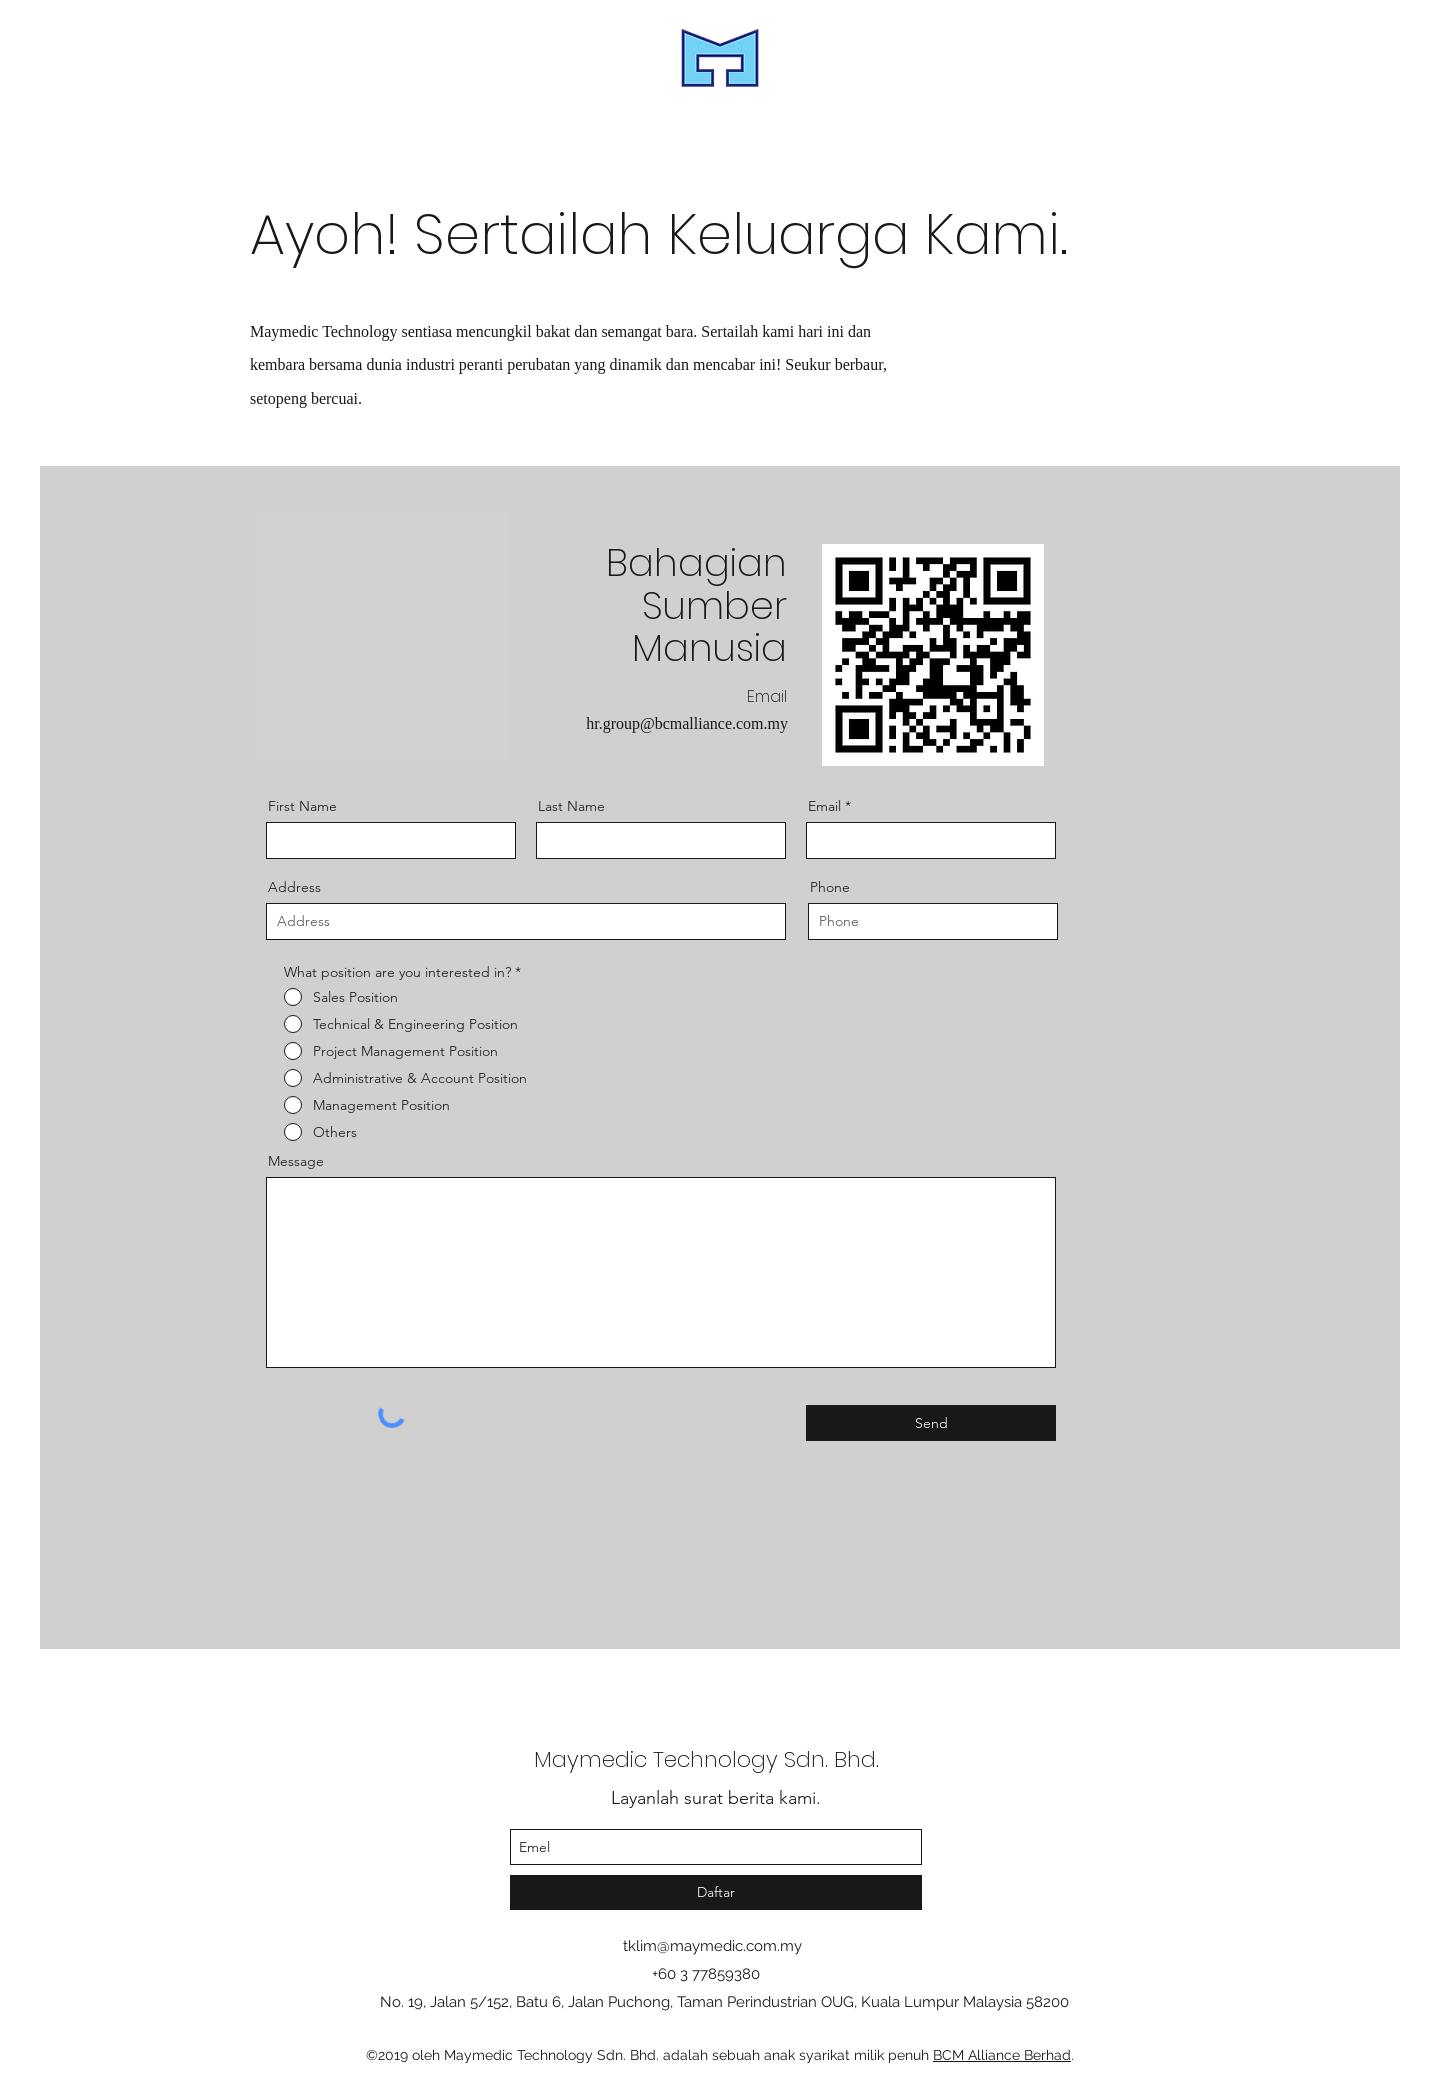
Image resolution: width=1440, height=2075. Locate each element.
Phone (830, 887)
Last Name (571, 806)
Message (296, 1161)
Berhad (1045, 2055)
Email (824, 806)
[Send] (931, 1423)
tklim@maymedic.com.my (712, 1946)
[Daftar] (716, 1892)
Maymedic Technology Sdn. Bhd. (706, 1759)
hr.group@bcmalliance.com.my (687, 723)
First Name (302, 806)
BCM (950, 2055)
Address (294, 887)
